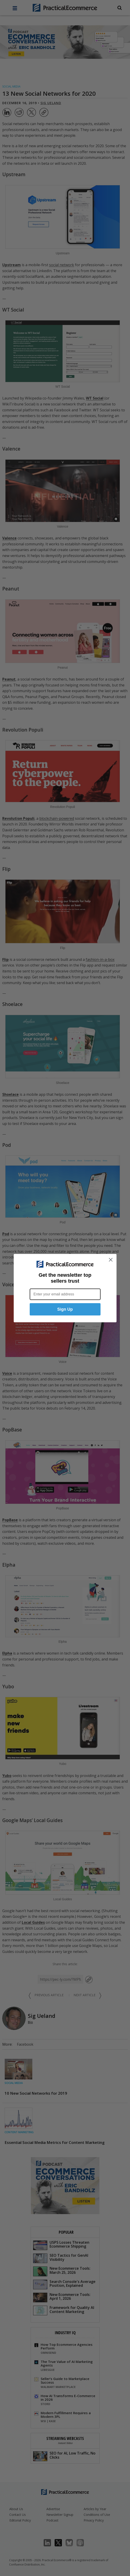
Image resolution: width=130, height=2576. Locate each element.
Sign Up (65, 1309)
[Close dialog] (111, 1260)
